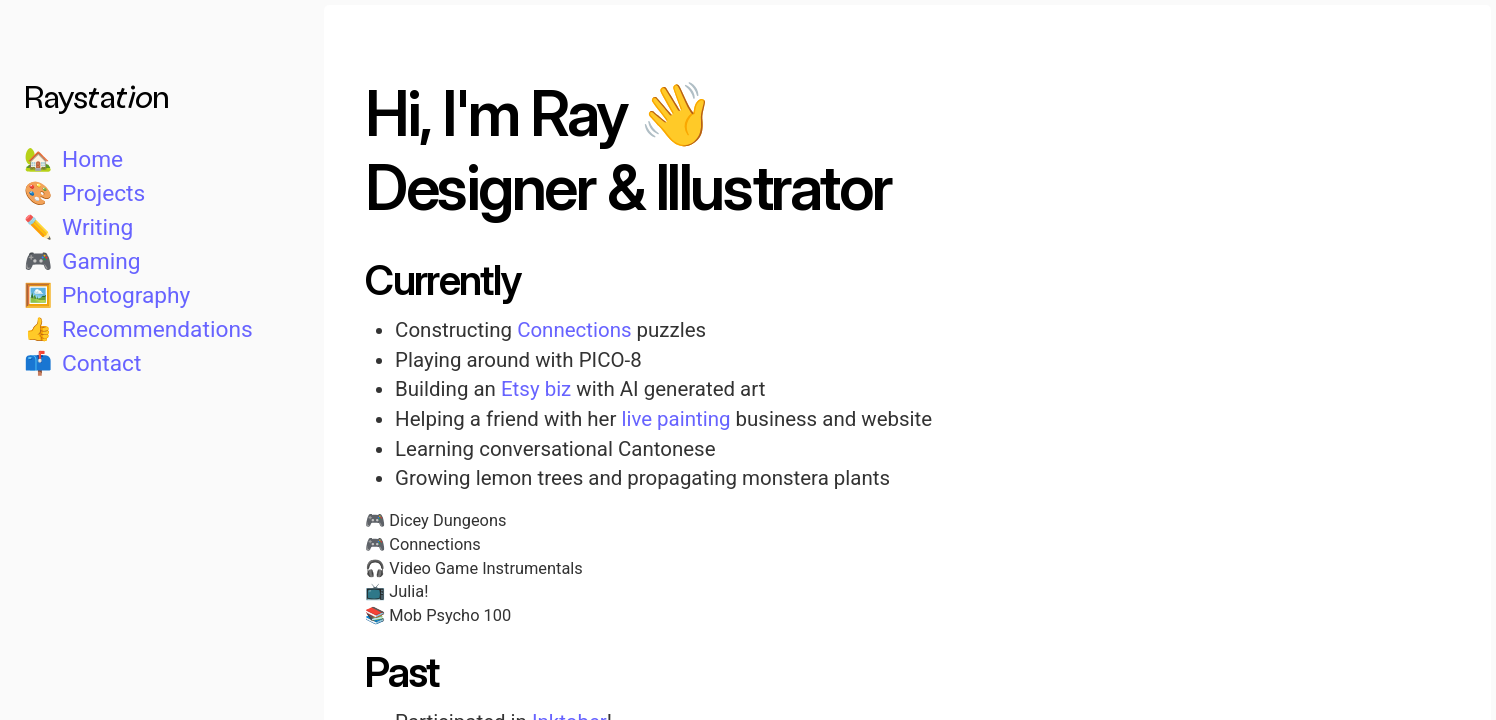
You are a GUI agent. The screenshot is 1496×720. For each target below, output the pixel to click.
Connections (574, 330)
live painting (675, 419)
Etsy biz (536, 389)
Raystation (96, 95)
